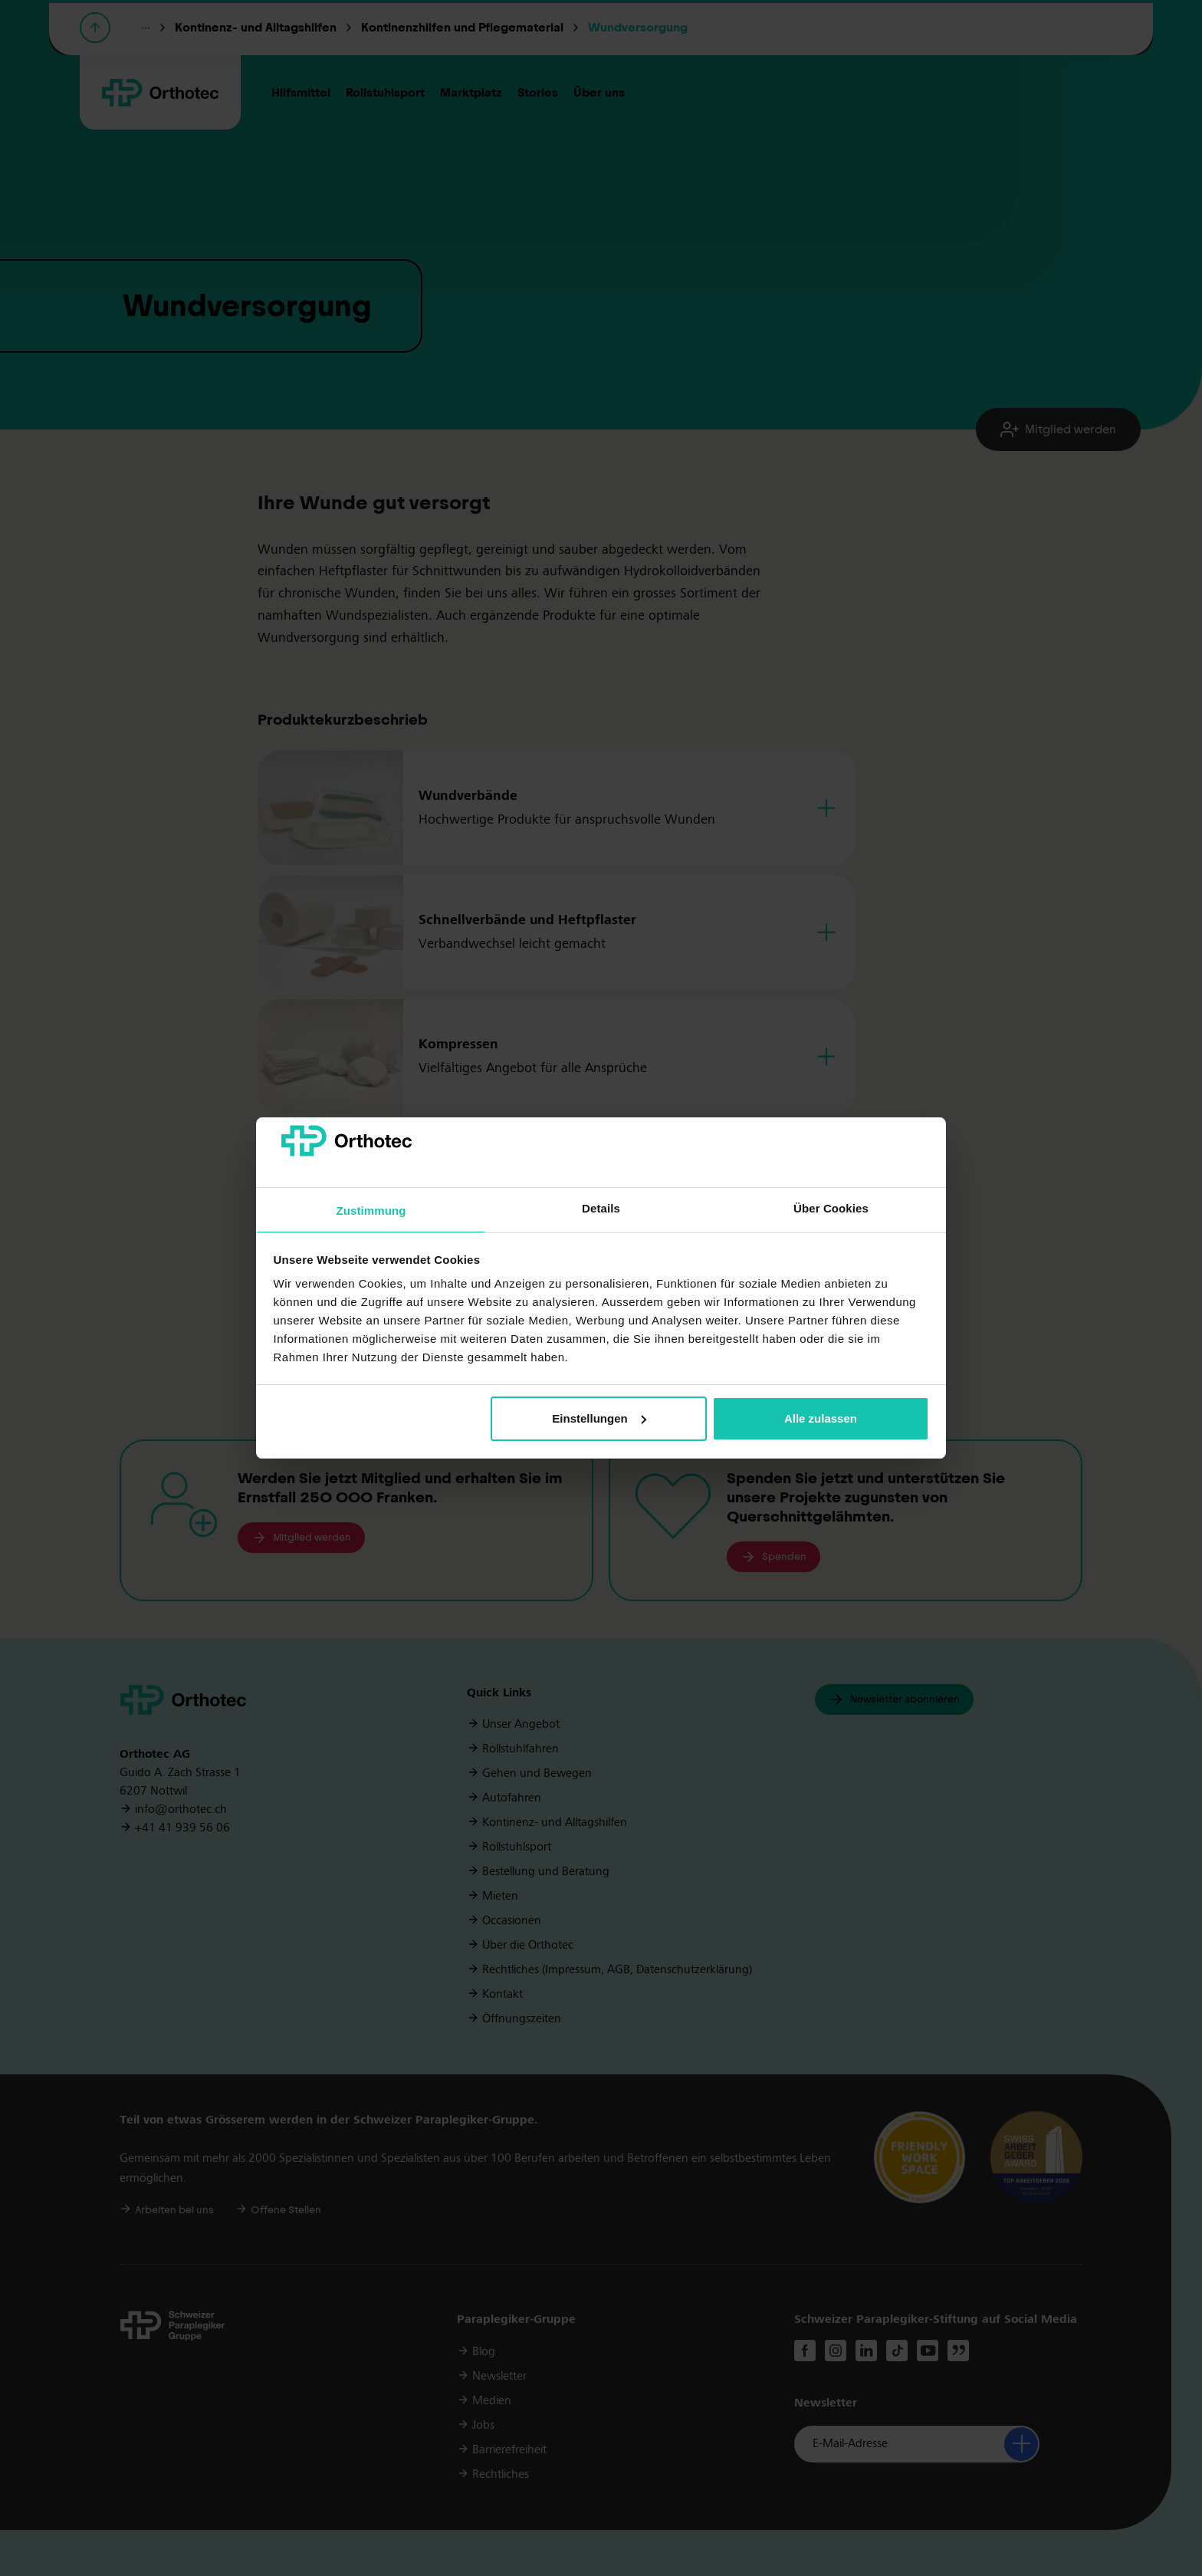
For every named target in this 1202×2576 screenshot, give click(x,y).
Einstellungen (598, 1418)
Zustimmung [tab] (371, 1210)
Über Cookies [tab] (831, 1208)
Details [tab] (601, 1208)
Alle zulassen (820, 1418)
